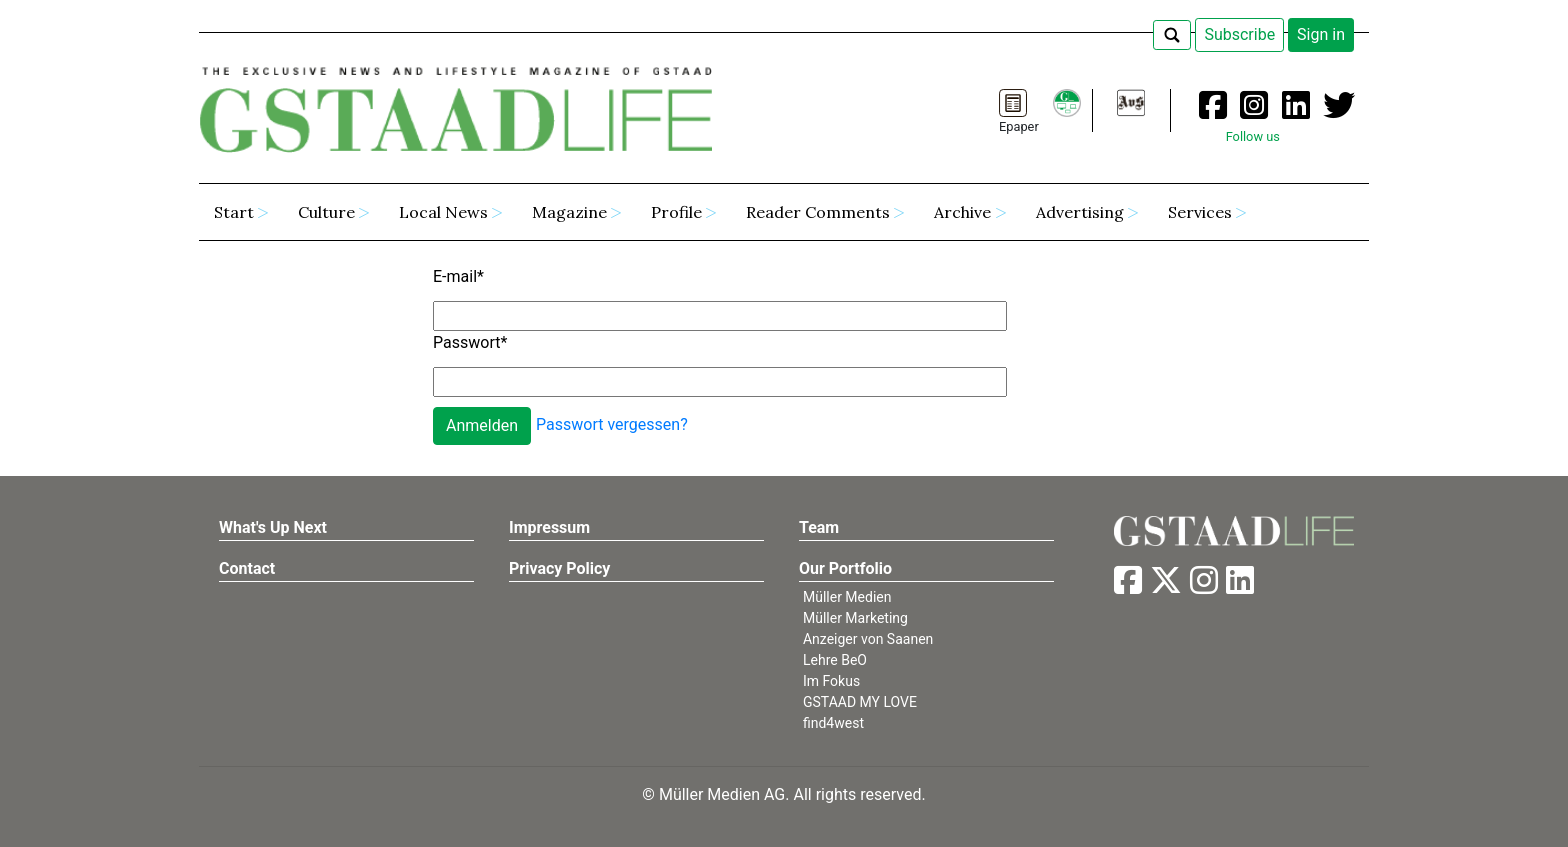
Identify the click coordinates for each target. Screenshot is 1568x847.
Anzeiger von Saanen (868, 639)
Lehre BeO (835, 660)
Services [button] (1200, 212)
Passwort (470, 342)
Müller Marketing (855, 618)
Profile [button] (676, 212)
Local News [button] (443, 212)
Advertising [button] (1080, 212)
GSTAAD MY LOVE (860, 702)
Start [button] (234, 212)
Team (819, 527)
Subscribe (1239, 34)
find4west (833, 723)
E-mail (458, 276)
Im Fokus (831, 681)
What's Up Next (273, 527)
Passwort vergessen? (612, 424)
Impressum (549, 527)
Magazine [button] (569, 212)
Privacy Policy (559, 568)
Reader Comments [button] (818, 212)
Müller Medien (847, 597)
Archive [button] (962, 212)
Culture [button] (326, 212)
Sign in (1321, 34)
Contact (247, 568)
